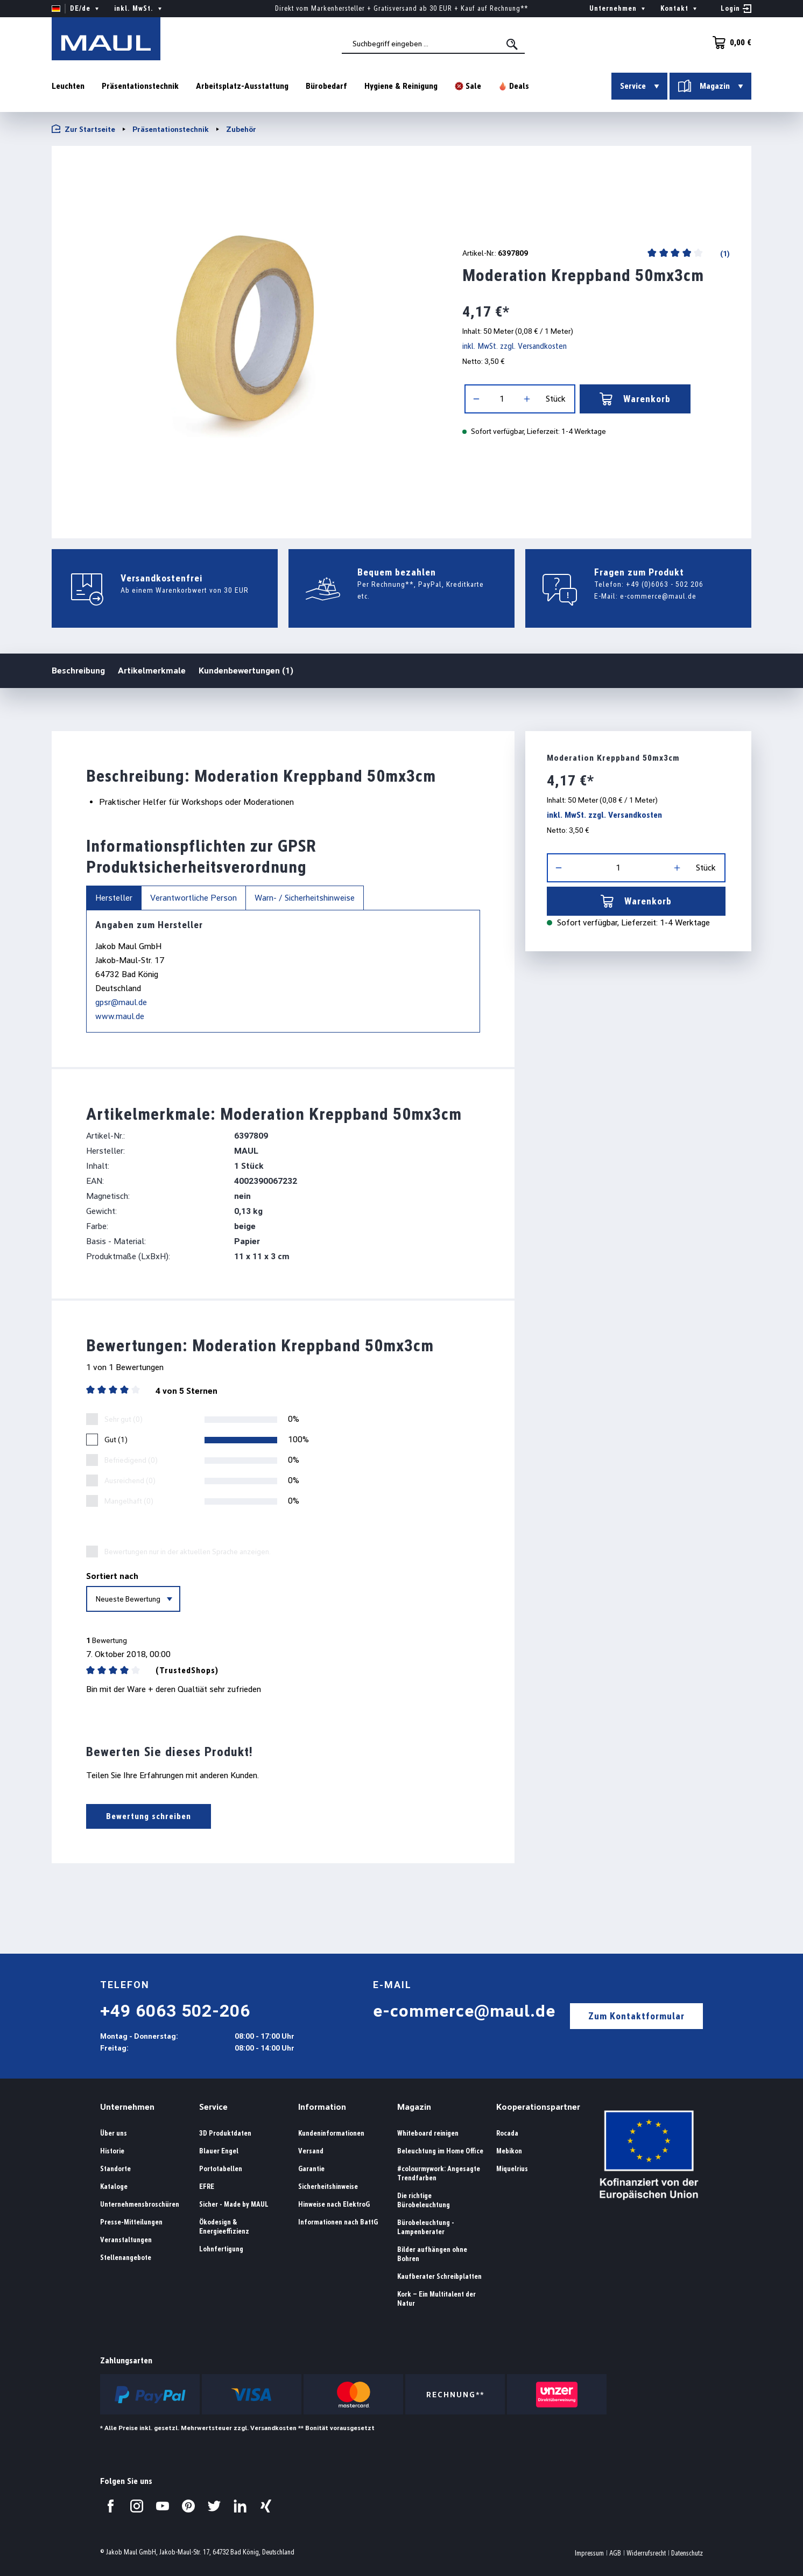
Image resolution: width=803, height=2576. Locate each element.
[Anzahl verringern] (476, 398)
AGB (615, 2553)
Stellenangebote (125, 2258)
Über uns (113, 2133)
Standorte (115, 2169)
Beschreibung (78, 670)
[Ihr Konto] (736, 8)
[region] (243, 337)
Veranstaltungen (126, 2240)
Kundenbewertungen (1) (246, 670)
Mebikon (509, 2151)
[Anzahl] (502, 398)
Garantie (311, 2169)
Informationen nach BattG (338, 2222)
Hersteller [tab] (113, 898)
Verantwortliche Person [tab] (193, 898)
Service (213, 2107)
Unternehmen (127, 2107)
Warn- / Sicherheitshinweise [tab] (305, 898)
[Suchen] (513, 44)
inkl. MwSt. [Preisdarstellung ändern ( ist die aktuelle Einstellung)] (139, 8)
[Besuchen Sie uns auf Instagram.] (136, 2506)
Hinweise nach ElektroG (334, 2204)
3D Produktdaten (225, 2133)
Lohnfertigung (221, 2249)
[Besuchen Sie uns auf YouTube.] (162, 2506)
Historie (112, 2151)
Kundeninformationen (331, 2133)
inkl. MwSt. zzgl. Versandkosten (514, 346)
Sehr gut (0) (123, 1419)
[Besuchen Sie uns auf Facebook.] (111, 2506)
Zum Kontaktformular (636, 2016)
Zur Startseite (83, 129)
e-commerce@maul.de (658, 596)
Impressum (589, 2553)
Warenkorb (635, 398)
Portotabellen (220, 2169)
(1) (724, 253)
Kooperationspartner (538, 2107)
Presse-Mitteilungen (131, 2222)
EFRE (206, 2186)
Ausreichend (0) (130, 1480)
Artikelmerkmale (152, 670)
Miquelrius (512, 2169)
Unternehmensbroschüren (139, 2204)
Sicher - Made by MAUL (234, 2204)
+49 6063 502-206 (175, 2011)
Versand (310, 2151)
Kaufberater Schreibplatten (439, 2276)
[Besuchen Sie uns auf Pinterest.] (188, 2506)
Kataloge (114, 2186)
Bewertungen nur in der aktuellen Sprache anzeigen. (187, 1551)
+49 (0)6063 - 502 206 (664, 584)
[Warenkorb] (728, 42)
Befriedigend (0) (131, 1460)
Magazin (414, 2107)
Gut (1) (116, 1439)
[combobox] (433, 43)
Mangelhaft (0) (128, 1501)
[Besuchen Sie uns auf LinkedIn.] (240, 2506)
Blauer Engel (218, 2151)
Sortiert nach (112, 1576)
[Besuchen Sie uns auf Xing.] (266, 2506)
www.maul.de (119, 1016)
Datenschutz (687, 2553)
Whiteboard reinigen (428, 2133)
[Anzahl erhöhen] (527, 398)
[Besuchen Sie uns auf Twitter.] (214, 2506)
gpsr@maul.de (121, 1002)
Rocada (507, 2133)
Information (322, 2107)
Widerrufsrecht (646, 2553)
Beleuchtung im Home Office (440, 2151)
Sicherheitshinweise (328, 2186)
